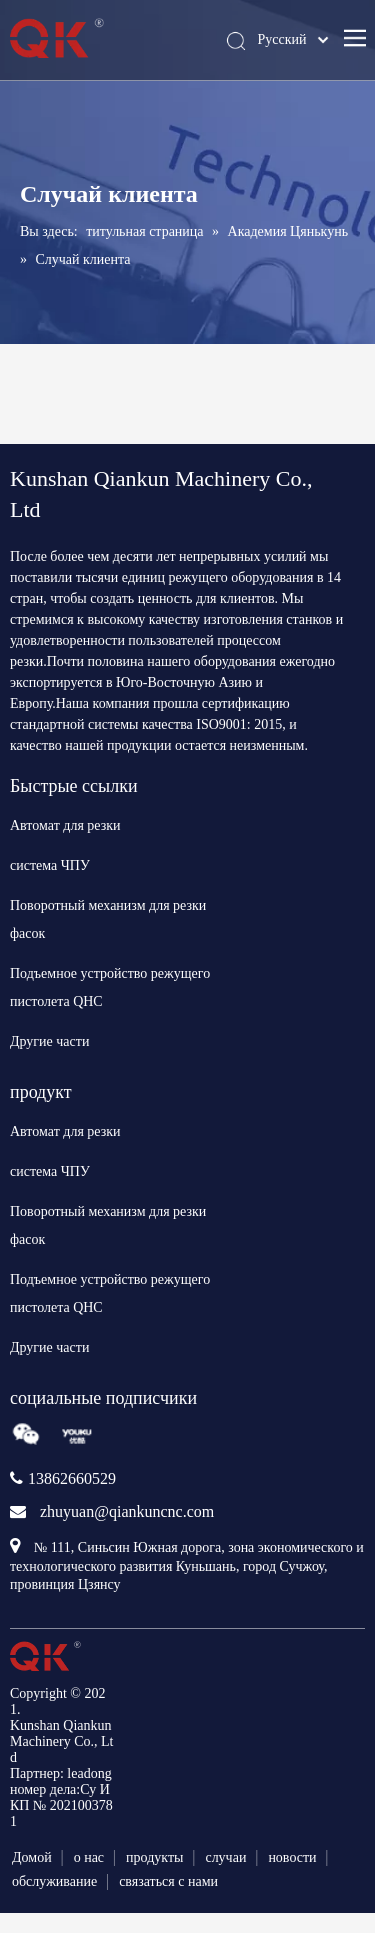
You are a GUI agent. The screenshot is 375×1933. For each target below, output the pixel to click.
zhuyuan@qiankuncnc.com (127, 1511)
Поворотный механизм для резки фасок (108, 919)
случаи (225, 1857)
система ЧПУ (50, 865)
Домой (32, 1857)
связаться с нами (168, 1881)
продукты (154, 1857)
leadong (89, 1773)
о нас (89, 1857)
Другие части (49, 1041)
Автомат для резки (65, 825)
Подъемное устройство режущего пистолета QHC (110, 987)
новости (292, 1857)
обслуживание (54, 1881)
